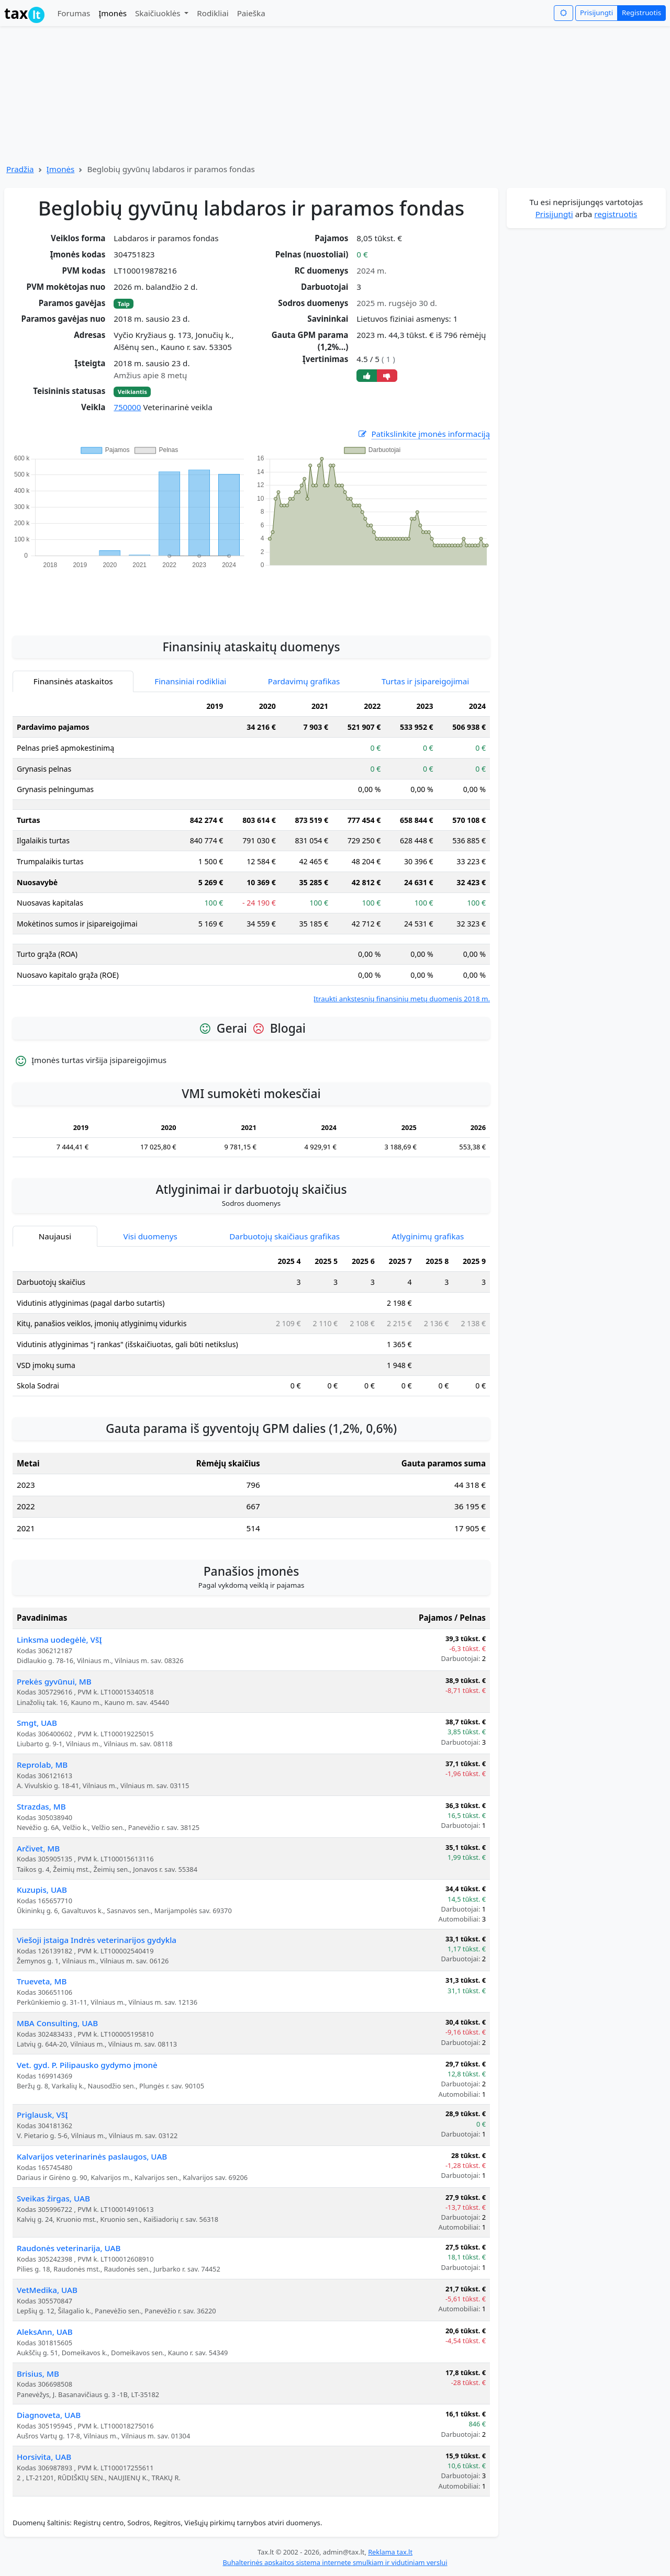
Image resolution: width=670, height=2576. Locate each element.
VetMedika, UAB (47, 2290)
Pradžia (20, 169)
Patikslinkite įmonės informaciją (423, 434)
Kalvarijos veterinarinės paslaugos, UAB (92, 2156)
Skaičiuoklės (159, 13)
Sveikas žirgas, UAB (53, 2198)
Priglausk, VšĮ (42, 2114)
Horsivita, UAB (44, 2456)
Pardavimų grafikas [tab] (304, 681)
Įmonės (112, 13)
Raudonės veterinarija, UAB (68, 2248)
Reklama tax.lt (390, 2552)
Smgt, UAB (37, 1723)
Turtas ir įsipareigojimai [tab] (425, 681)
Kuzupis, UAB (42, 1889)
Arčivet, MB (38, 1848)
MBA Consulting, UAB (57, 2023)
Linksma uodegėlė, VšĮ (59, 1639)
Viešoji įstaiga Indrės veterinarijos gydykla (96, 1940)
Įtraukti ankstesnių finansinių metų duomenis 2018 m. (402, 998)
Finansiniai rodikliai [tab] (190, 681)
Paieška (251, 13)
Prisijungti (596, 12)
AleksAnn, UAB (45, 2331)
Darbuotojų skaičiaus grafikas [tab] (284, 1236)
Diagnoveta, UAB (49, 2415)
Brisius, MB (38, 2373)
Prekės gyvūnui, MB (54, 1681)
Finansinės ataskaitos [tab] (73, 681)
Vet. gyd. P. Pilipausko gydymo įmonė (87, 2065)
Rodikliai (212, 13)
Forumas (73, 13)
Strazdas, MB (41, 1806)
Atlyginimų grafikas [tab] (428, 1236)
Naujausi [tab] (55, 1236)
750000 (127, 407)
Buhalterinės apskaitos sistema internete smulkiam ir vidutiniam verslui (334, 2562)
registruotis (615, 214)
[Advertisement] (251, 596)
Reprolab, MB (42, 1764)
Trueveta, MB (41, 1981)
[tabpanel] (251, 850)
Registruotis (641, 12)
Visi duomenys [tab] (150, 1236)
